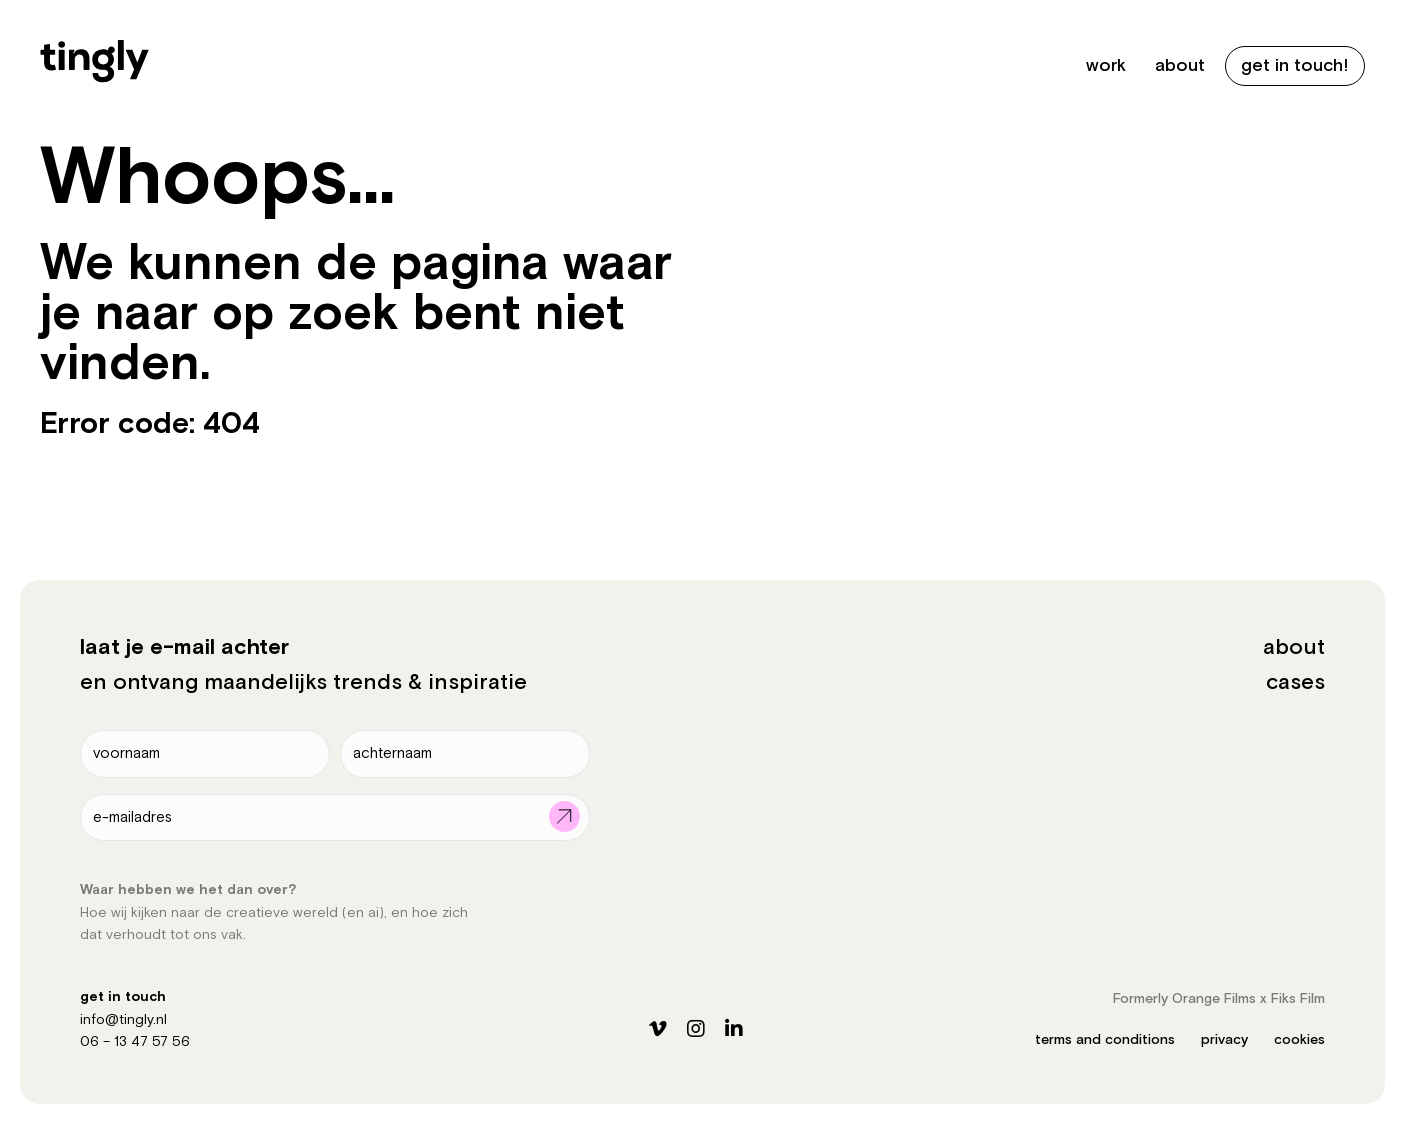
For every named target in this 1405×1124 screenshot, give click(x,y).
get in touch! (1295, 65)
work (1106, 65)
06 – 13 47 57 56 (135, 1042)
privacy (1224, 1040)
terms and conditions (1105, 1040)
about (1180, 65)
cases (1295, 682)
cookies (1299, 1040)
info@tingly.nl (123, 1020)
